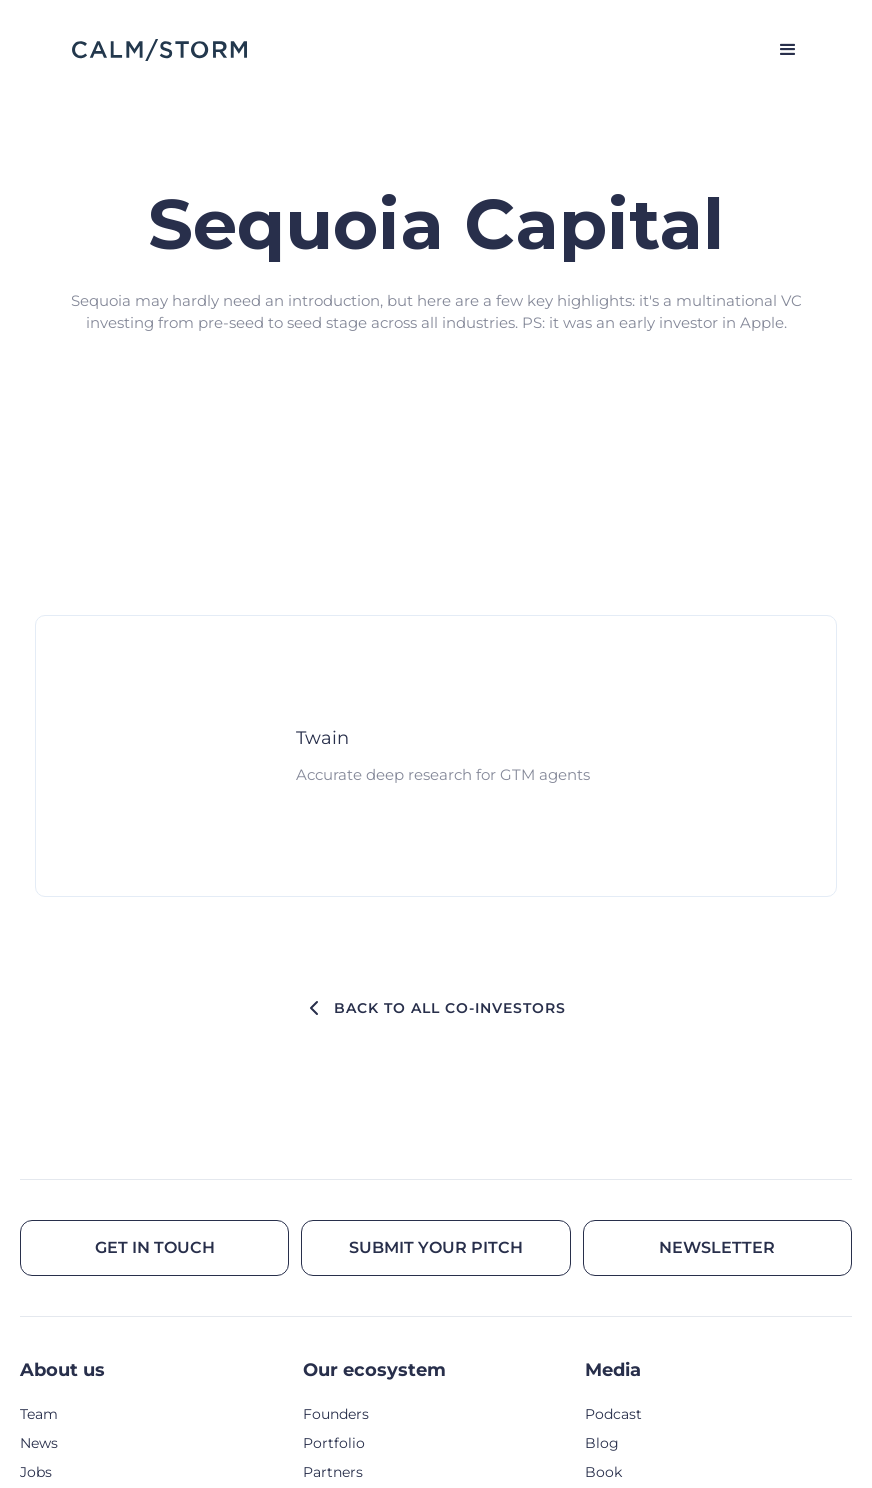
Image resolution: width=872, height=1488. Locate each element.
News (39, 1443)
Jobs (36, 1472)
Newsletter (717, 1247)
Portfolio (334, 1443)
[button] (779, 50)
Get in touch (155, 1247)
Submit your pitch (436, 1247)
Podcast (613, 1414)
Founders (336, 1414)
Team (39, 1414)
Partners (333, 1472)
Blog (602, 1443)
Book (603, 1472)
